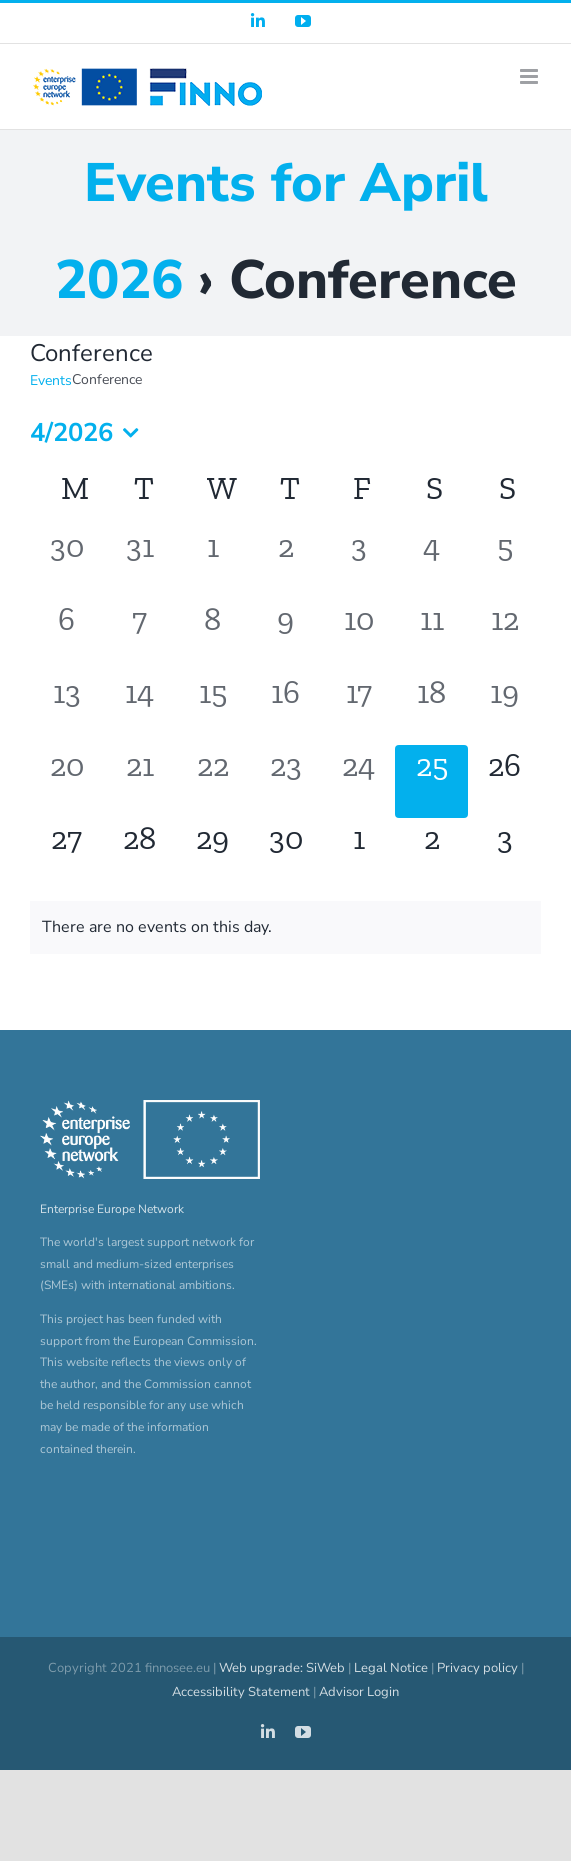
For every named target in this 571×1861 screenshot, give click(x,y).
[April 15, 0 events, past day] (212, 708)
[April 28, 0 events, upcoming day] (139, 854)
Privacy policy (477, 1668)
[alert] (285, 927)
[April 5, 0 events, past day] (504, 562)
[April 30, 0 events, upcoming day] (285, 854)
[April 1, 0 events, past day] (212, 562)
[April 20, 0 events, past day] (66, 781)
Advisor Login (359, 1692)
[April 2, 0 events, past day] (285, 562)
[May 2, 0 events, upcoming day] (431, 854)
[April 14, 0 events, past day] (139, 708)
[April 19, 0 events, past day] (504, 708)
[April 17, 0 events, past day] (358, 708)
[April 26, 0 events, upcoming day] (504, 781)
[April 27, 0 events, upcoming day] (66, 854)
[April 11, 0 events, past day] (431, 635)
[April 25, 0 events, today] (431, 781)
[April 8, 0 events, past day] (212, 635)
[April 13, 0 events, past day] (66, 708)
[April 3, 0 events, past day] (358, 562)
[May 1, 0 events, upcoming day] (358, 854)
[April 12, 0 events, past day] (504, 635)
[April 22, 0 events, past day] (212, 781)
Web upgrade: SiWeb (282, 1668)
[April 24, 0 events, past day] (358, 781)
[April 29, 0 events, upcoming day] (212, 854)
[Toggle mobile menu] (530, 76)
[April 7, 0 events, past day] (139, 635)
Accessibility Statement (241, 1692)
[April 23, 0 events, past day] (285, 781)
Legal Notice (391, 1668)
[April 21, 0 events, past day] (139, 781)
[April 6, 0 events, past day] (66, 635)
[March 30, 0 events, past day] (66, 562)
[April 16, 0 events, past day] (285, 708)
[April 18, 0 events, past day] (431, 708)
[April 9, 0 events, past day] (285, 635)
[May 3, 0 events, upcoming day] (504, 854)
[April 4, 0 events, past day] (431, 562)
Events (51, 380)
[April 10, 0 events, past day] (358, 635)
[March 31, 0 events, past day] (139, 562)
